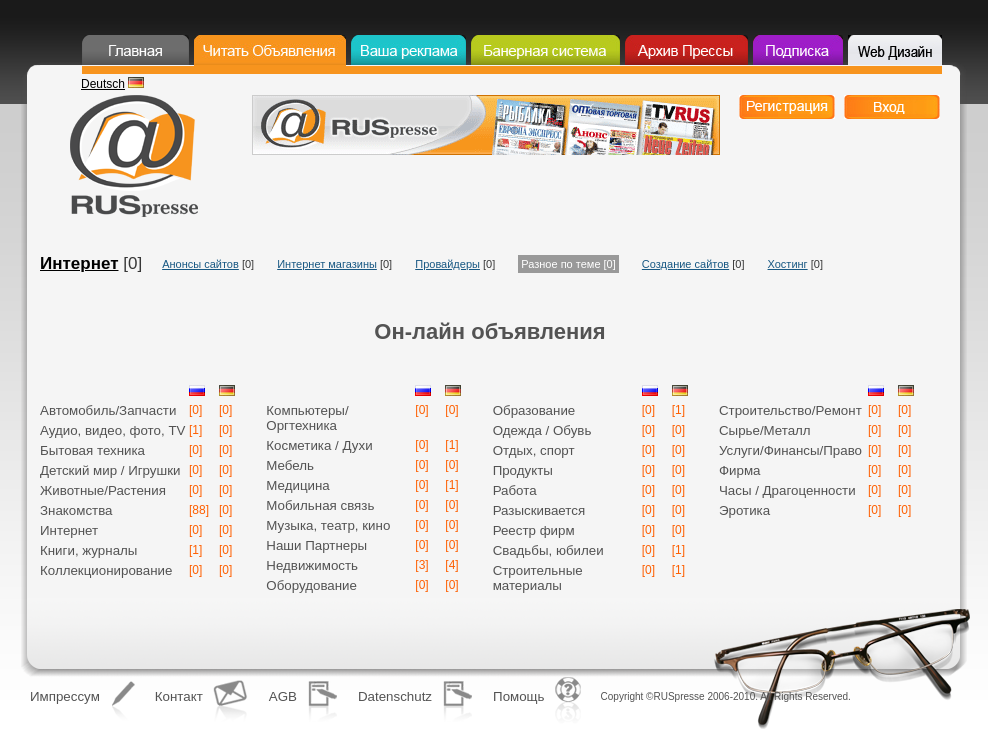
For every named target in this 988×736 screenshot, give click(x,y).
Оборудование (311, 585)
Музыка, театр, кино (328, 525)
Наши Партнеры (316, 545)
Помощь (518, 696)
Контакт (179, 696)
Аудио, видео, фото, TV (112, 430)
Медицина (297, 485)
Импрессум (65, 696)
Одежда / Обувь (542, 430)
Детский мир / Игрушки (110, 470)
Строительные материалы (538, 578)
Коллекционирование (106, 570)
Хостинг (788, 264)
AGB (283, 696)
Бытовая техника (92, 450)
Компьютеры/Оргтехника (307, 418)
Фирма (740, 470)
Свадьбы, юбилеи (548, 550)
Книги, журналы (88, 550)
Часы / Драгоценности (787, 490)
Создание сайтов (685, 264)
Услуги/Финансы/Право (790, 450)
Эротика (744, 510)
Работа (515, 490)
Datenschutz (395, 696)
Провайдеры (447, 264)
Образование (534, 410)
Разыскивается (539, 510)
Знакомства (76, 510)
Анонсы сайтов (200, 264)
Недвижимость (312, 565)
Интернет (79, 263)
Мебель (290, 465)
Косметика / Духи (319, 445)
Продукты (523, 470)
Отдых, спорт (534, 450)
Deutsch (103, 84)
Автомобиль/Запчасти (108, 410)
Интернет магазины (327, 264)
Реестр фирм (534, 530)
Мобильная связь (320, 505)
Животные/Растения (103, 490)
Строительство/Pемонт (790, 410)
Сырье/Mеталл (765, 430)
